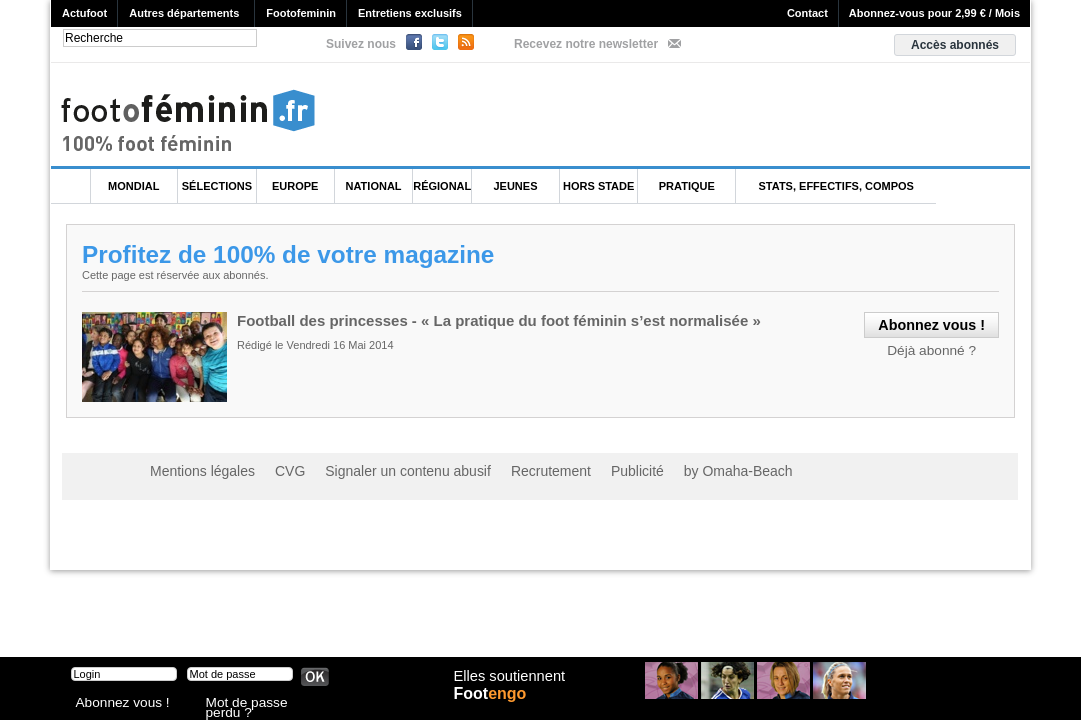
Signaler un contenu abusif (377, 470)
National (374, 186)
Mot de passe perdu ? (259, 704)
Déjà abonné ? (937, 348)
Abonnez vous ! (114, 704)
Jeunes (515, 186)
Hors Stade (598, 186)
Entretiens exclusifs (410, 13)
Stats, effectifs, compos (836, 186)
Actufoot (84, 13)
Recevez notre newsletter (586, 44)
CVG (273, 470)
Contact (807, 13)
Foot (495, 707)
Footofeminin (301, 13)
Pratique (687, 186)
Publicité (579, 470)
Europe (295, 186)
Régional (442, 186)
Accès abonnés (955, 45)
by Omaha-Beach (668, 470)
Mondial (133, 186)
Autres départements (184, 13)
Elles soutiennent (507, 687)
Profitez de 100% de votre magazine (294, 254)
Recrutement (502, 470)
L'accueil (71, 186)
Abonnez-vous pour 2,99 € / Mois (934, 13)
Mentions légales (195, 470)
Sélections (217, 186)
